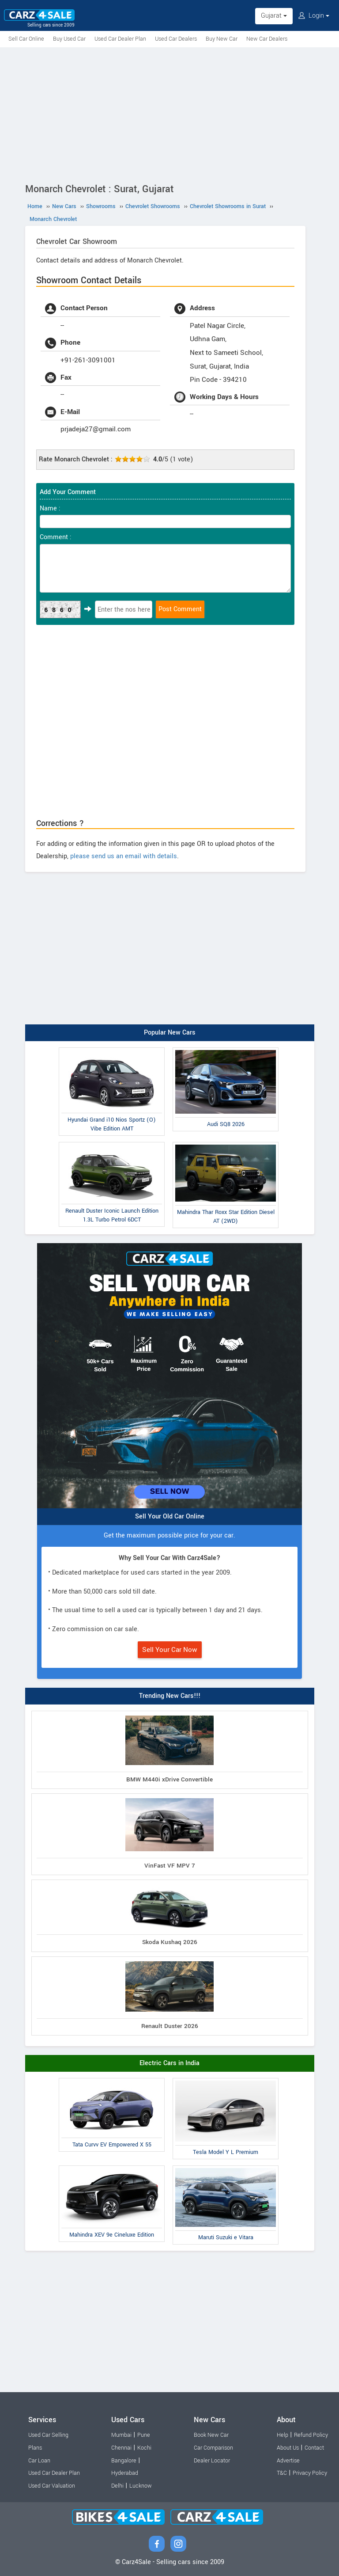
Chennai (121, 2448)
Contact (314, 2448)
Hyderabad (124, 2473)
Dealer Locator (212, 2461)
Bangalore (123, 2461)
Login (313, 15)
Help (282, 2435)
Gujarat (274, 15)
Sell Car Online (26, 39)
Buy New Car (221, 39)
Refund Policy (311, 2435)
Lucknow (140, 2486)
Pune (143, 2435)
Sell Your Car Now (169, 1650)
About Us (288, 2448)
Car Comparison (213, 2448)
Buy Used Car (69, 39)
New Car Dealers (266, 39)
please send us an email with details (123, 856)
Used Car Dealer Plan (120, 39)
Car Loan (39, 2461)
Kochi (144, 2448)
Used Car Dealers (176, 39)
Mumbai (121, 2435)
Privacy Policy (310, 2473)
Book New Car (211, 2435)
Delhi (117, 2486)
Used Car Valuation (51, 2486)
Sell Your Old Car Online (169, 1516)
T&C (282, 2473)
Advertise (288, 2461)
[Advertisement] (169, 113)
